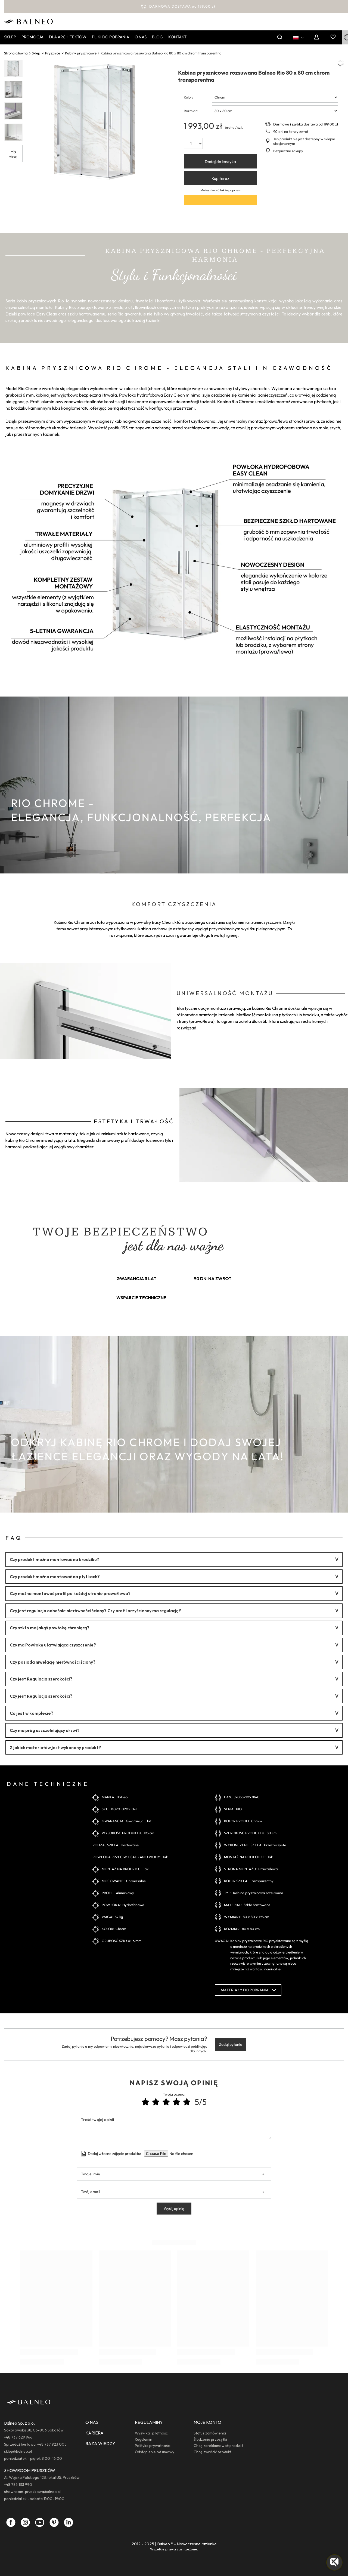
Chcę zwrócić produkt (212, 2451)
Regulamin (143, 2439)
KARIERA (94, 2433)
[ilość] (193, 143)
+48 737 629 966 (18, 2437)
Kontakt (177, 36)
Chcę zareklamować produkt (218, 2445)
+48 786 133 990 (18, 2484)
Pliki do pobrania (110, 36)
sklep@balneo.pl (18, 2451)
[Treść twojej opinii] (174, 2126)
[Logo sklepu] (28, 21)
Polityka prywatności (152, 2445)
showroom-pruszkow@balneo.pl (32, 2491)
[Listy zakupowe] (333, 37)
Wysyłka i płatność (151, 2433)
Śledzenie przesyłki (210, 2439)
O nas (141, 36)
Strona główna (16, 53)
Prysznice (52, 53)
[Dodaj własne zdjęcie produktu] (185, 2154)
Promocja (32, 36)
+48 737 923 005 (52, 2444)
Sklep (10, 36)
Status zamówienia (210, 2433)
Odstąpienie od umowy (154, 2451)
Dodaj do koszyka (220, 161)
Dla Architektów (67, 36)
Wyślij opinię (174, 2208)
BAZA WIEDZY (100, 2443)
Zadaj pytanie (230, 2044)
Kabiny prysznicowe (81, 53)
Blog (157, 36)
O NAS (91, 2422)
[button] (334, 2562)
